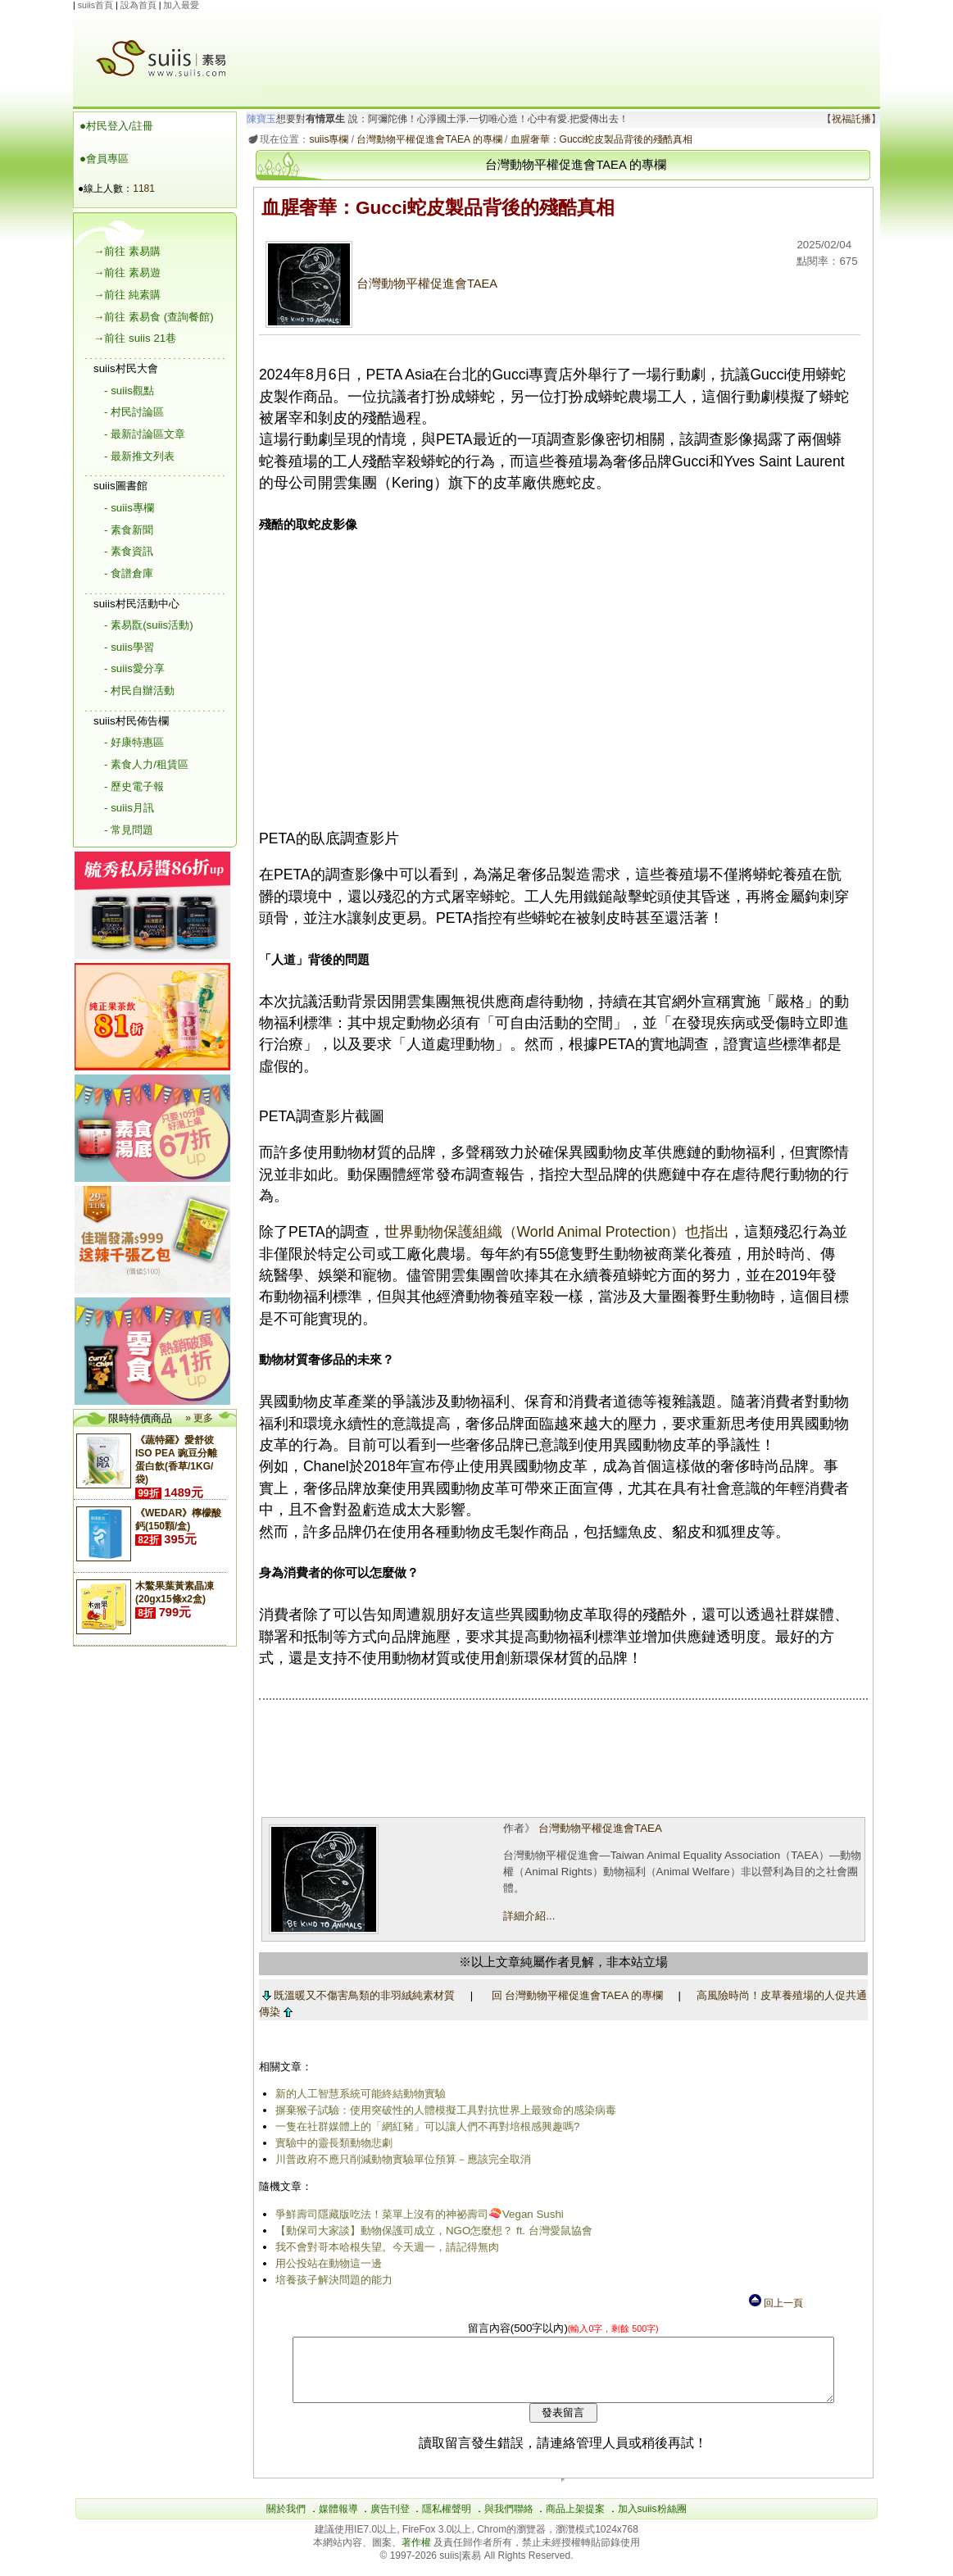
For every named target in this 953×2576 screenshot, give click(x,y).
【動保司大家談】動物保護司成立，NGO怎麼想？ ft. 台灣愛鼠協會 (430, 2230)
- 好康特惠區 (134, 742)
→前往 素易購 (127, 251)
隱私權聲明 (446, 2521)
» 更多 (199, 1418)
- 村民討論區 (134, 412)
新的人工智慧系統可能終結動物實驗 (357, 2094)
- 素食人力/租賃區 (146, 764)
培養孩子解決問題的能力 (330, 2280)
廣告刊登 (390, 2521)
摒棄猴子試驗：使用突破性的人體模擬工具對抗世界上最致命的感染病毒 (442, 2110)
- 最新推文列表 (139, 456)
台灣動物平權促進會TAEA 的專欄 (426, 139)
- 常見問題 (128, 830)
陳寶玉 (259, 119)
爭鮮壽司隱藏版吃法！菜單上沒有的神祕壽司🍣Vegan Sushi (416, 2214)
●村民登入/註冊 (116, 126)
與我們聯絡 (508, 2521)
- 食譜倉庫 (128, 573)
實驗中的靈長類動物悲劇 (330, 2143)
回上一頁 (775, 2303)
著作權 (417, 2554)
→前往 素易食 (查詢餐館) (153, 317)
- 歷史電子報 (134, 786)
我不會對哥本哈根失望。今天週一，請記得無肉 (384, 2247)
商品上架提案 (575, 2521)
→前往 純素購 (127, 294)
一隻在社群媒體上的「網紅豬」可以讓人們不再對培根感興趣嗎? (424, 2126)
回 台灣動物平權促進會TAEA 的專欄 (574, 1995)
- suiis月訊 (129, 808)
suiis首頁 (95, 5)
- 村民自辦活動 (139, 690)
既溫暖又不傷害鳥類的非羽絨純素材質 (355, 1995)
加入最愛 (181, 5)
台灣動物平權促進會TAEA (378, 283)
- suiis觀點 (129, 390)
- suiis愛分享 (134, 668)
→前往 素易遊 (127, 272)
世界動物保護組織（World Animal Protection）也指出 (553, 1232)
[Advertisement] (564, 48)
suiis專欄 (326, 139)
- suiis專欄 (129, 508)
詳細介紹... (527, 1916)
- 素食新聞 (128, 530)
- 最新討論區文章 (144, 434)
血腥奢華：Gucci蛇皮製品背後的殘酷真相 (598, 139)
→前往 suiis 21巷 (134, 338)
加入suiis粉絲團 (652, 2521)
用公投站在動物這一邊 (325, 2263)
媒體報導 (338, 2521)
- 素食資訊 (128, 551)
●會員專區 (104, 158)
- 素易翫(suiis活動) (148, 625)
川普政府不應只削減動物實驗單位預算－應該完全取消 (400, 2159)
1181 (144, 188)
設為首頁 (138, 5)
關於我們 (286, 2521)
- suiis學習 (129, 647)
